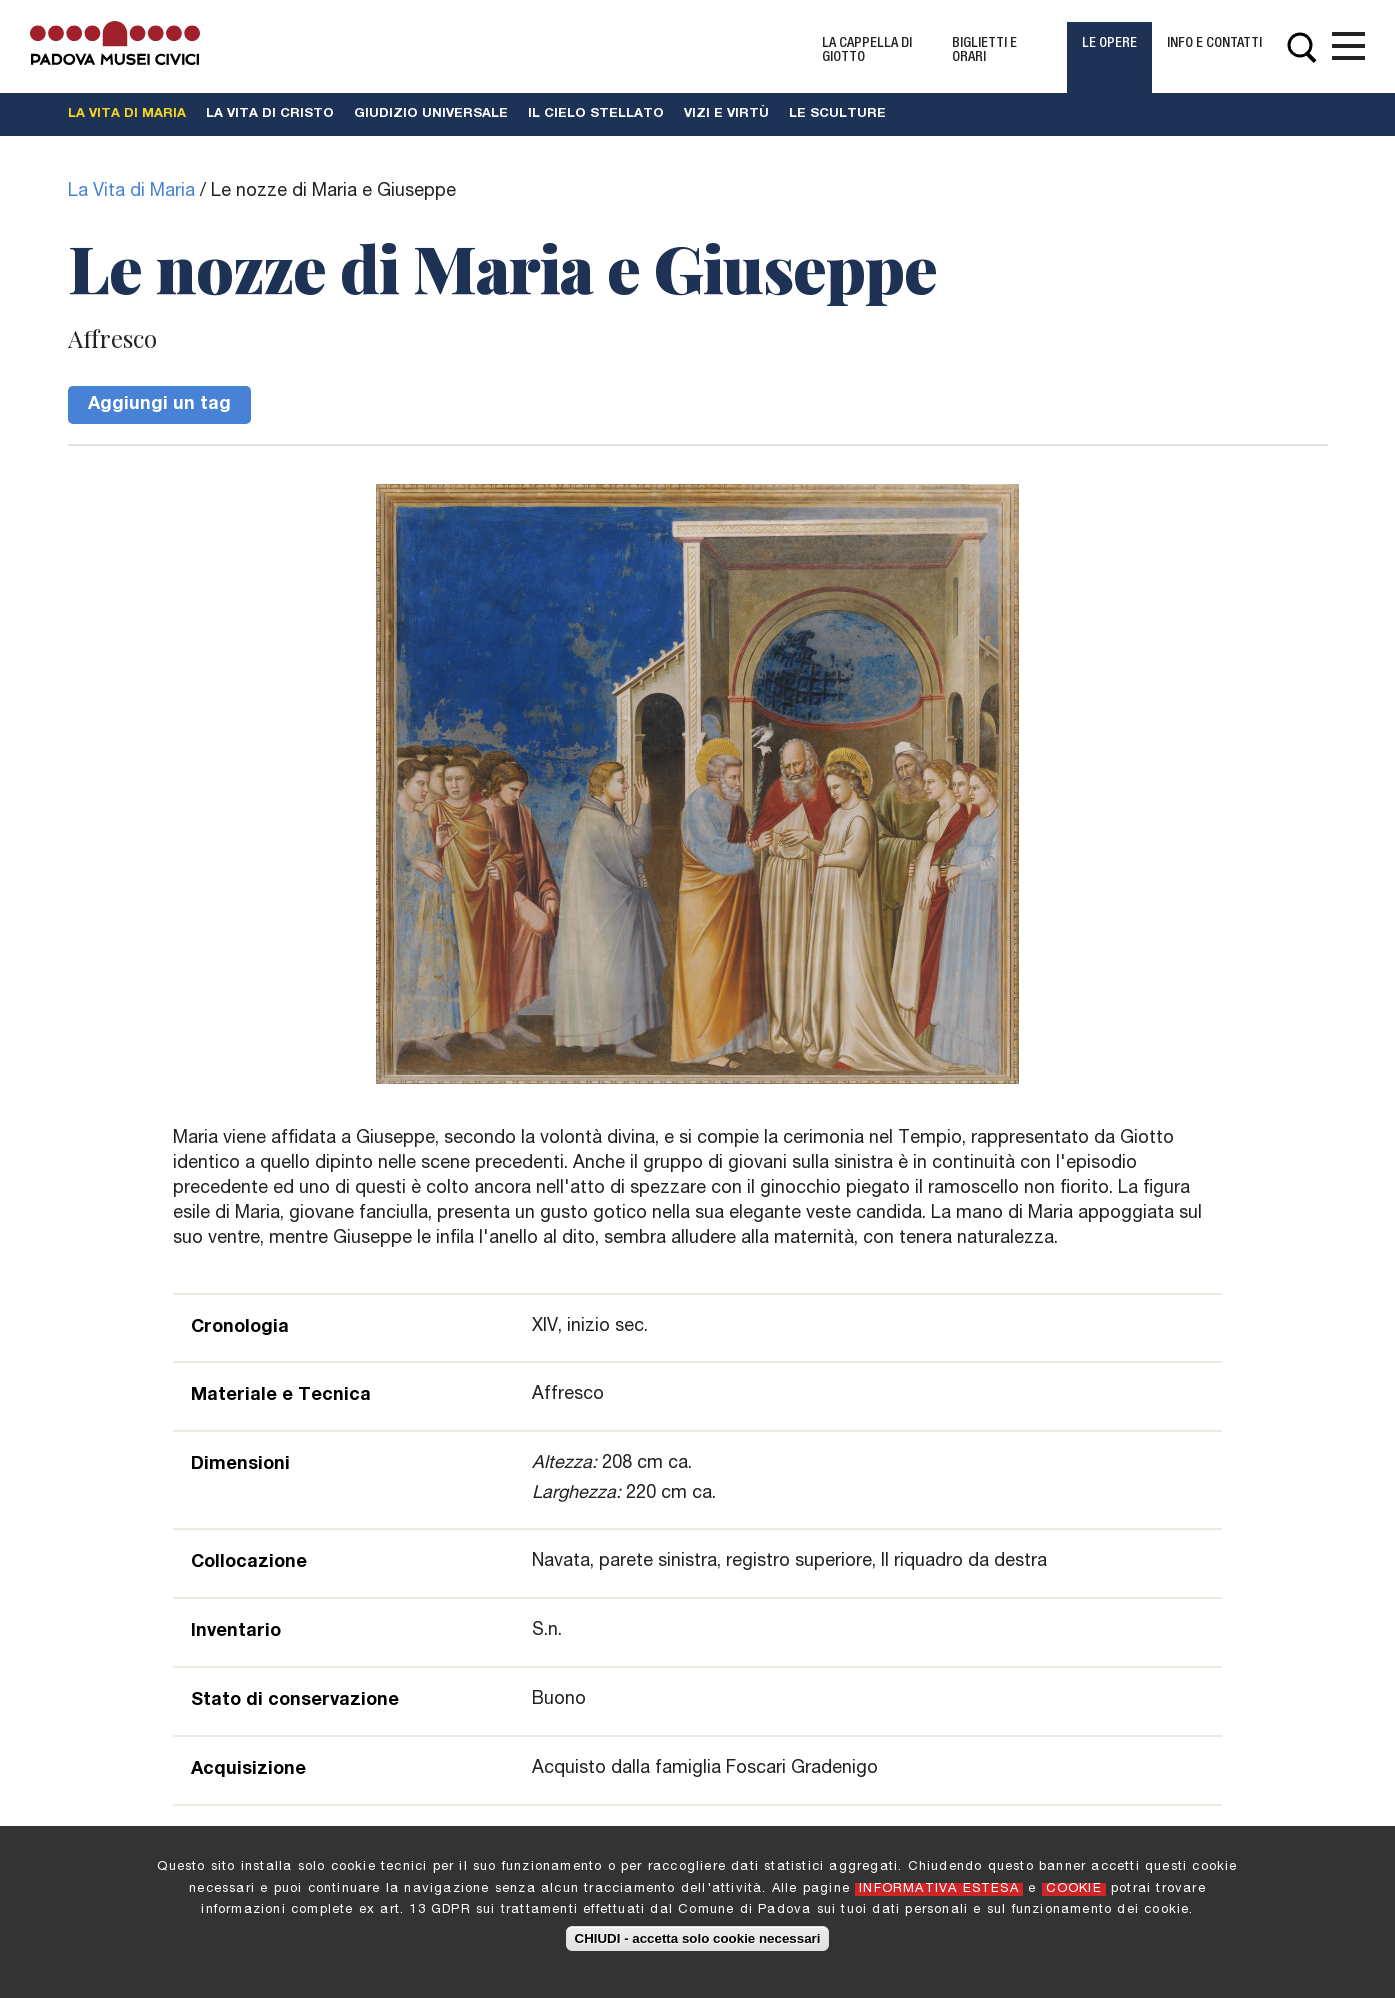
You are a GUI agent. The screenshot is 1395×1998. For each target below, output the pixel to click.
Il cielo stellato (596, 114)
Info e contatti (1214, 44)
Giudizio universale (431, 114)
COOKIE (1074, 1894)
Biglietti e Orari (984, 51)
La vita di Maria (127, 114)
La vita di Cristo (270, 114)
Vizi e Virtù (726, 114)
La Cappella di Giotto (867, 51)
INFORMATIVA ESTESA (939, 1894)
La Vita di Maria (131, 192)
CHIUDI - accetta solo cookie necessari (698, 1943)
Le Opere (1109, 44)
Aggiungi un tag (159, 405)
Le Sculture (837, 114)
